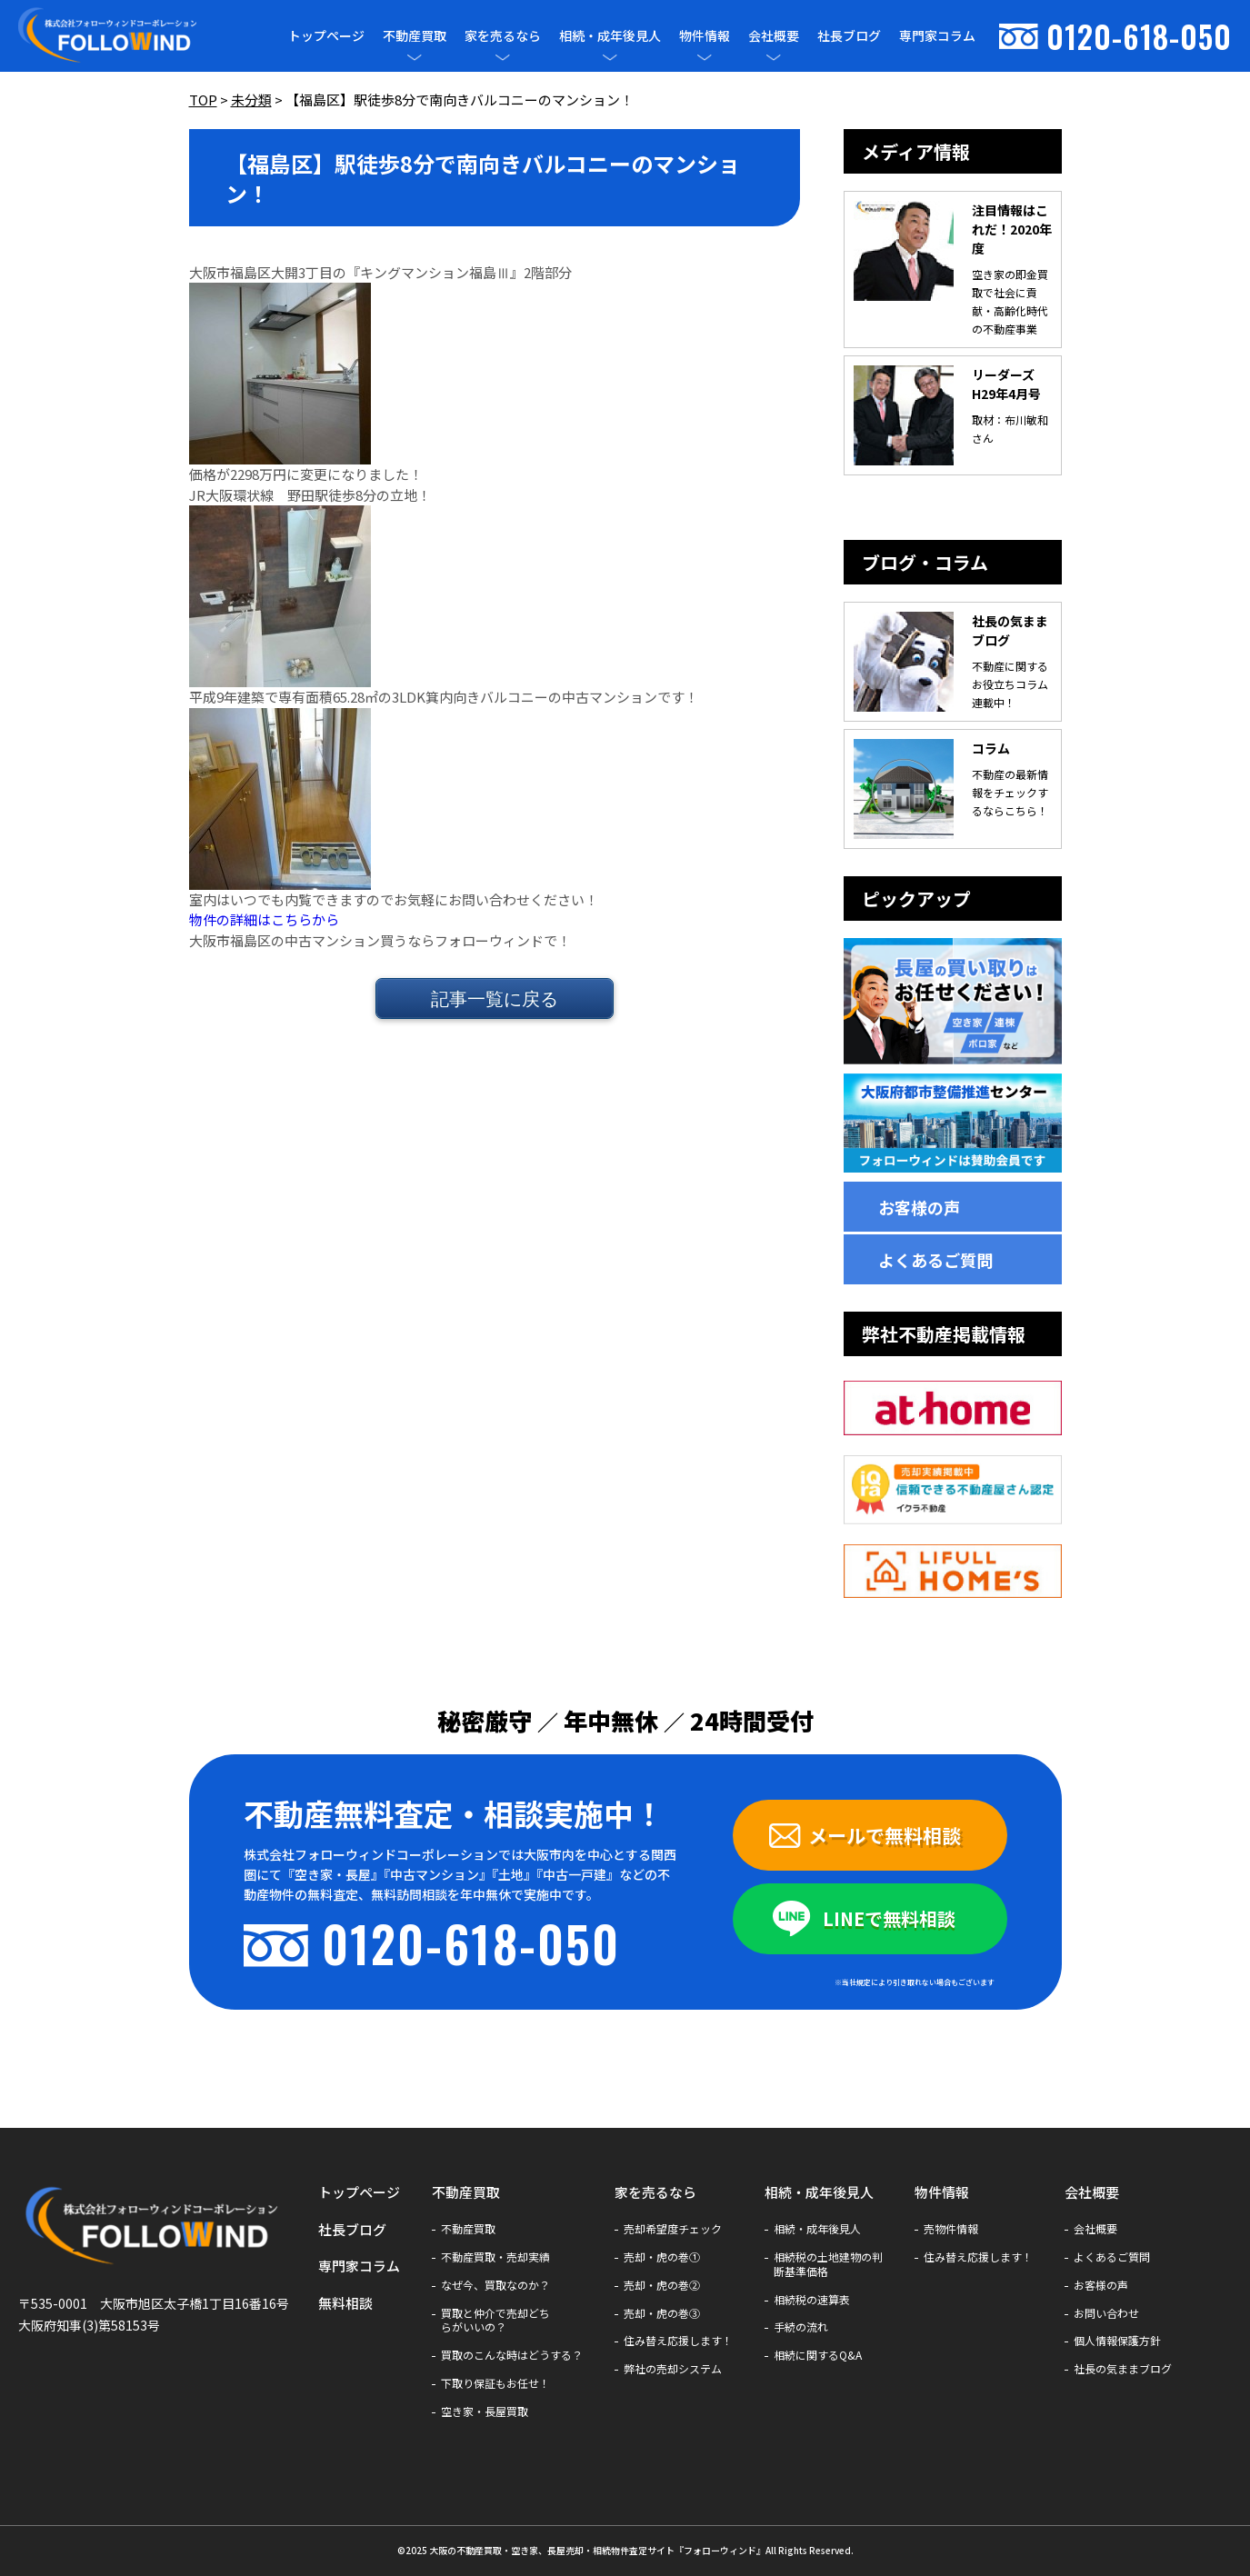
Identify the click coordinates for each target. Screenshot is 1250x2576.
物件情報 (704, 36)
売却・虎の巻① (662, 2257)
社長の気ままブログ (1123, 2368)
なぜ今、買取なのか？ (495, 2285)
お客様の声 (919, 1207)
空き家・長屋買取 (484, 2411)
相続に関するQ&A (818, 2355)
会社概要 (773, 36)
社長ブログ (849, 35)
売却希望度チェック (673, 2229)
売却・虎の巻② (662, 2285)
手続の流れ (801, 2327)
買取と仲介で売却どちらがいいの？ (495, 2320)
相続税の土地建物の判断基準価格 (828, 2264)
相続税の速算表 (812, 2299)
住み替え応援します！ (678, 2340)
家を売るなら (503, 36)
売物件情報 (951, 2229)
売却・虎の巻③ (662, 2313)
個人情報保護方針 (1117, 2340)
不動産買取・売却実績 (495, 2257)
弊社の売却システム (673, 2368)
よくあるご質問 (935, 1260)
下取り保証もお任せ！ (495, 2383)
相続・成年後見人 (610, 36)
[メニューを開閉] (414, 57)
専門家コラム (937, 35)
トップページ (326, 35)
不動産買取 (414, 36)
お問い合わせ (1106, 2313)
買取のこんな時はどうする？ (512, 2355)
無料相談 (345, 2302)
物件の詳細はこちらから (264, 919)
